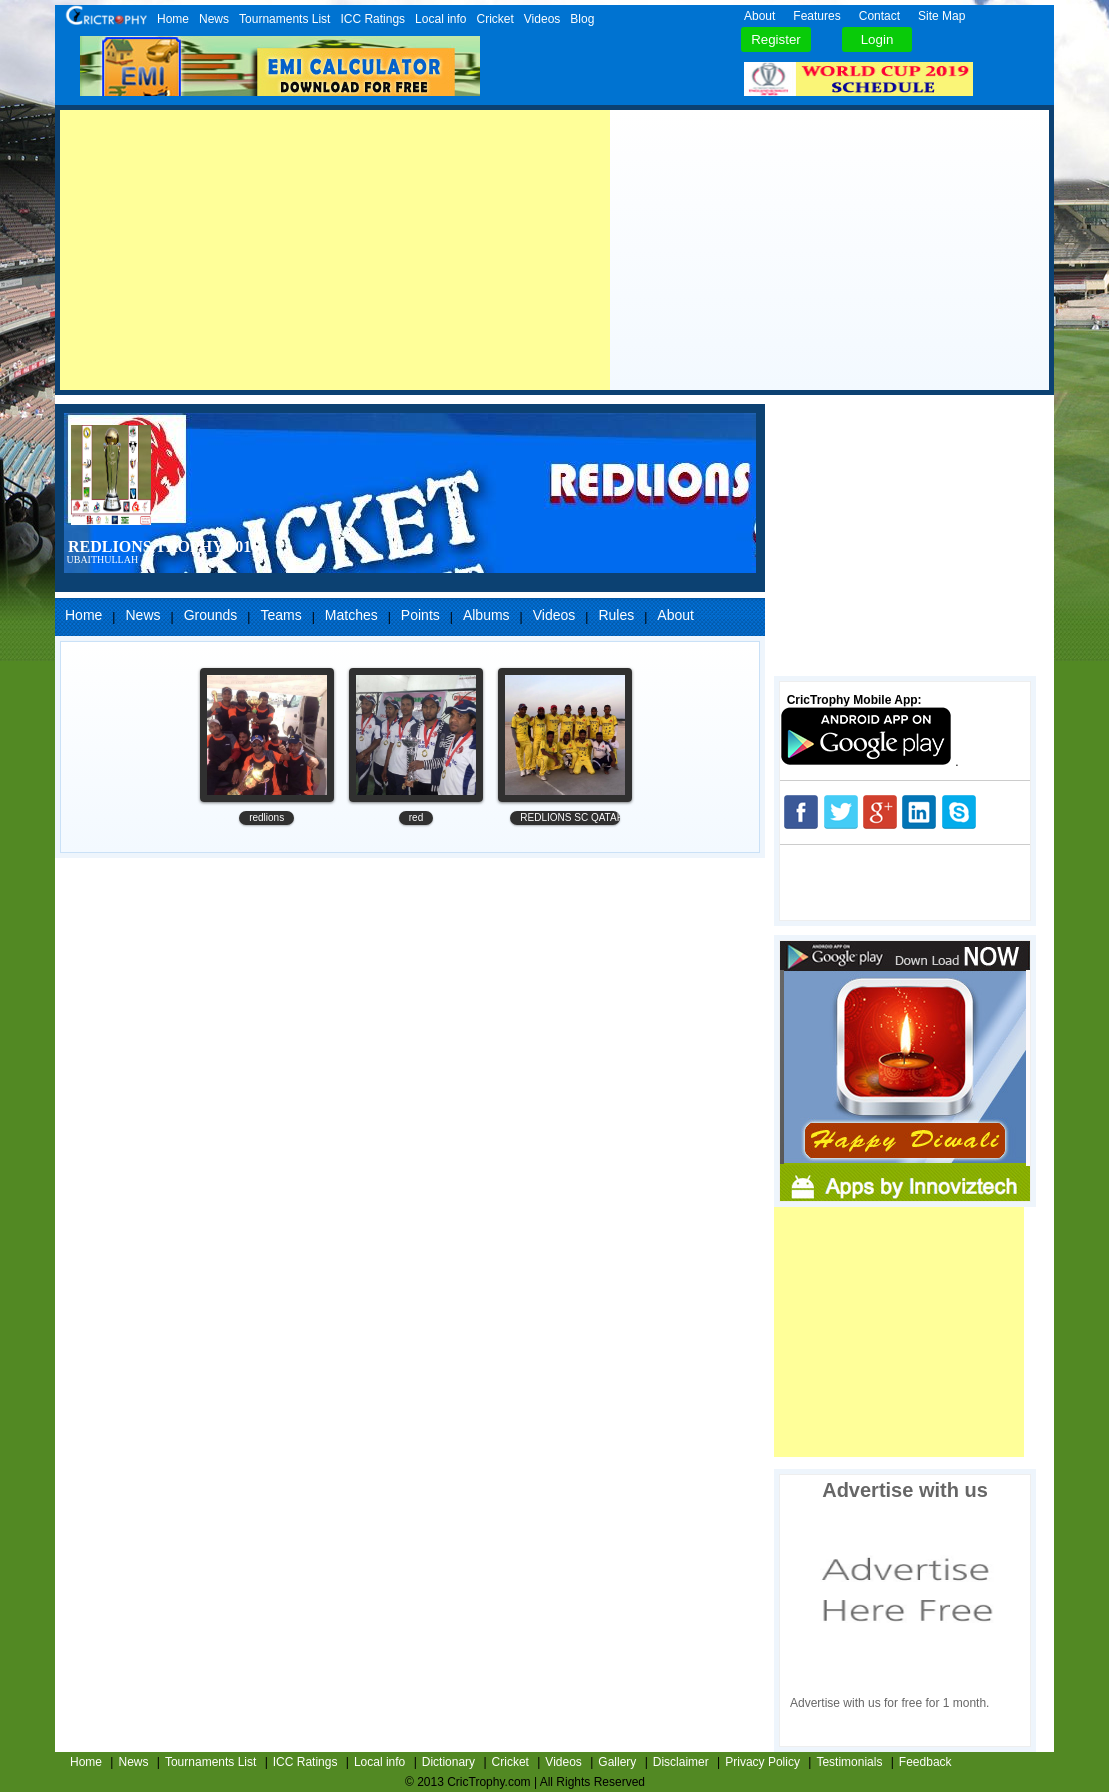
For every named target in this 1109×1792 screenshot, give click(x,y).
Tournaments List (284, 19)
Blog (582, 19)
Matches (351, 615)
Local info (440, 19)
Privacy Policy (762, 1762)
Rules (616, 615)
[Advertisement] (335, 250)
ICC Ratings (372, 19)
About (759, 16)
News (214, 19)
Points (420, 615)
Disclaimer (681, 1762)
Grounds (211, 615)
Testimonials (849, 1762)
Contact (879, 16)
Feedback (925, 1762)
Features (816, 16)
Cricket (494, 19)
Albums (486, 615)
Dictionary (448, 1762)
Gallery (617, 1762)
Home (173, 19)
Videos (542, 19)
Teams (280, 615)
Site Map (941, 16)
